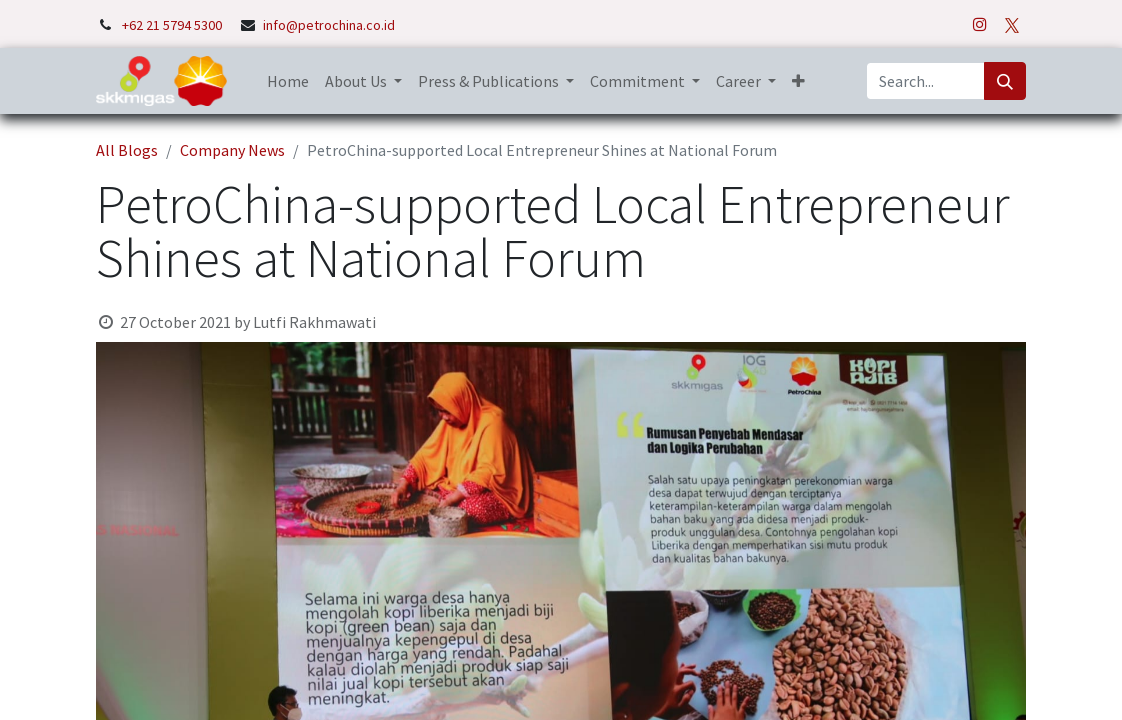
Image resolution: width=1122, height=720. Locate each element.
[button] (798, 81)
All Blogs (127, 150)
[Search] (1005, 81)
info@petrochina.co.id (329, 25)
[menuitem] (288, 81)
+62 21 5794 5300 (173, 25)
